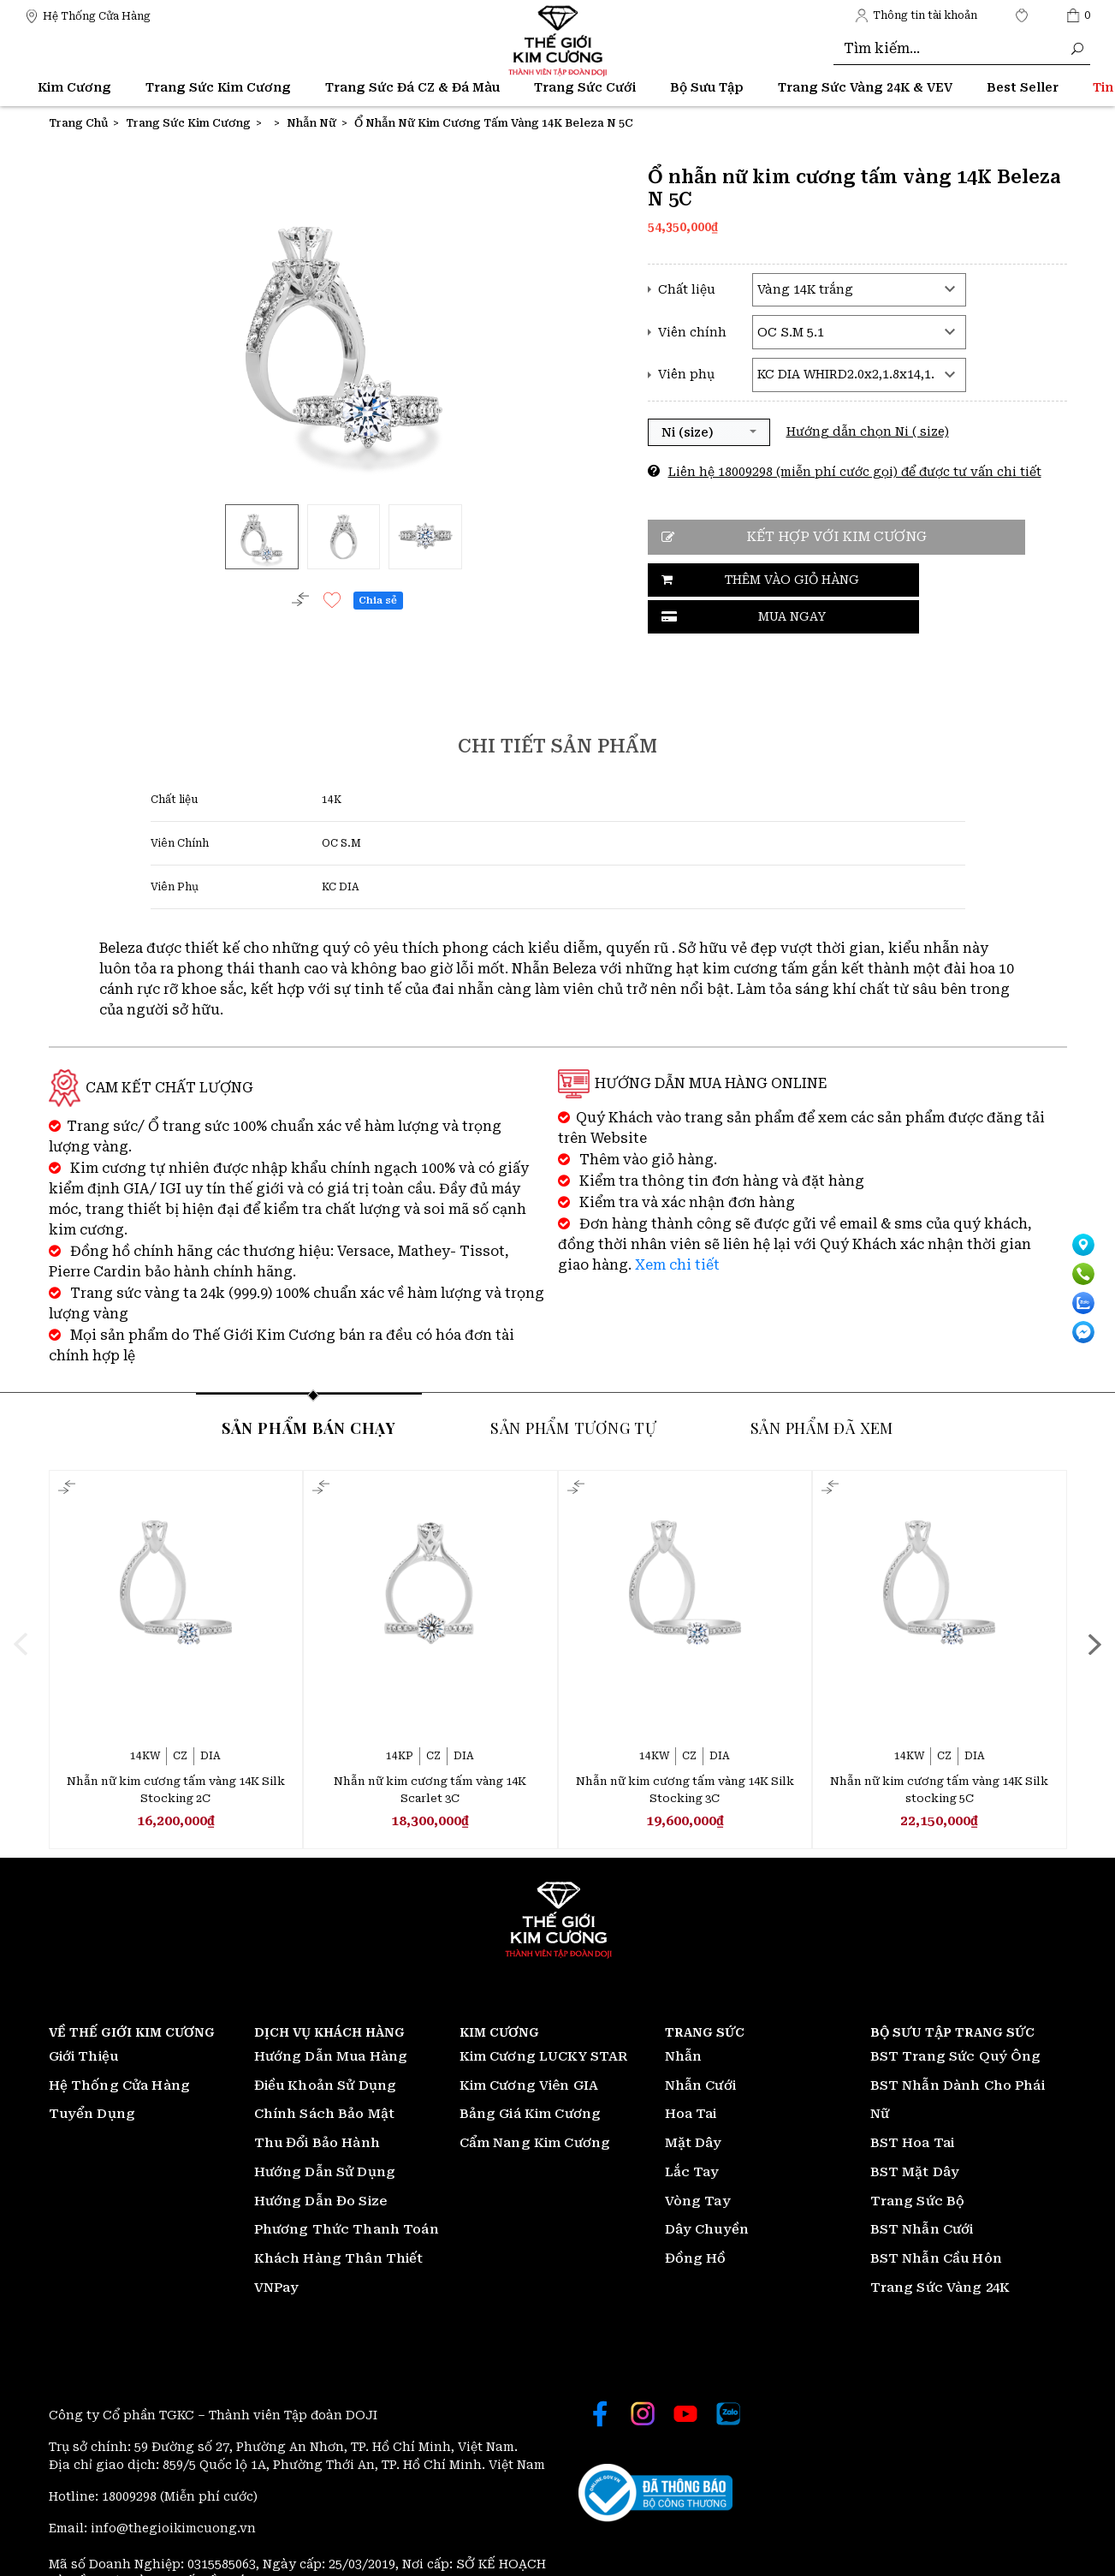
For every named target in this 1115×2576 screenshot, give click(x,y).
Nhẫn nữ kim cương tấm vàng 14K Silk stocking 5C (939, 1751)
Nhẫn (684, 2018)
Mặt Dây (693, 2106)
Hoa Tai (691, 2077)
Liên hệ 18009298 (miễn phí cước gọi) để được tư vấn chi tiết (854, 472)
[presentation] (67, 1605)
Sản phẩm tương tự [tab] (573, 1388)
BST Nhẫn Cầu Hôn (936, 2221)
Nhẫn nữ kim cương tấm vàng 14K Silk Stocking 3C (685, 1751)
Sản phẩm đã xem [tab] (821, 1388)
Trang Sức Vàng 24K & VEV (865, 87)
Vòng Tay (698, 2163)
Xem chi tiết (677, 1225)
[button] (709, 432)
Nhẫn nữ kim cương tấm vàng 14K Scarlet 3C (430, 1751)
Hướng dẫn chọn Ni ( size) (867, 431)
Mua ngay (919, 580)
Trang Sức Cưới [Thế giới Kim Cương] (585, 87)
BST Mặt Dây (915, 2134)
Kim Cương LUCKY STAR (544, 2018)
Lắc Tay (692, 2134)
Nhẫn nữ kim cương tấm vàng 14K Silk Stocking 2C (176, 1751)
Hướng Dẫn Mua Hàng (331, 2018)
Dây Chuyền (707, 2192)
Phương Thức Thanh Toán (346, 2192)
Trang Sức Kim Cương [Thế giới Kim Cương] (218, 87)
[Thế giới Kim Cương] (88, 15)
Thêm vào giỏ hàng (741, 580)
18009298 (131, 2459)
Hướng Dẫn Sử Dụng (325, 2134)
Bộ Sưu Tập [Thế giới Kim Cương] (707, 87)
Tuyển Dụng (92, 2077)
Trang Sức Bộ (917, 2163)
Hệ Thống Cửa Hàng (120, 2047)
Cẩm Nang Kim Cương (535, 2106)
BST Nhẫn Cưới (922, 2192)
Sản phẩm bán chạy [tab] (309, 1388)
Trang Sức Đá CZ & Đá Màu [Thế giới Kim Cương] (412, 87)
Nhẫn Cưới (700, 2047)
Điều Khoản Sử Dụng (325, 2047)
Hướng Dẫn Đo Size (321, 2163)
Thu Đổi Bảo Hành (317, 2106)
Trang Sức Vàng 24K (940, 2250)
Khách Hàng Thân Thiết (339, 2221)
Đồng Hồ (696, 2221)
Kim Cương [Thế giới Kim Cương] (74, 87)
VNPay (277, 2250)
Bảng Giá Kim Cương (531, 2077)
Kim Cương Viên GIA (529, 2047)
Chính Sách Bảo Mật (324, 2077)
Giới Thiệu (84, 2018)
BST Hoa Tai (912, 2106)
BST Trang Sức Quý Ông (955, 2018)
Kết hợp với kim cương (822, 537)
